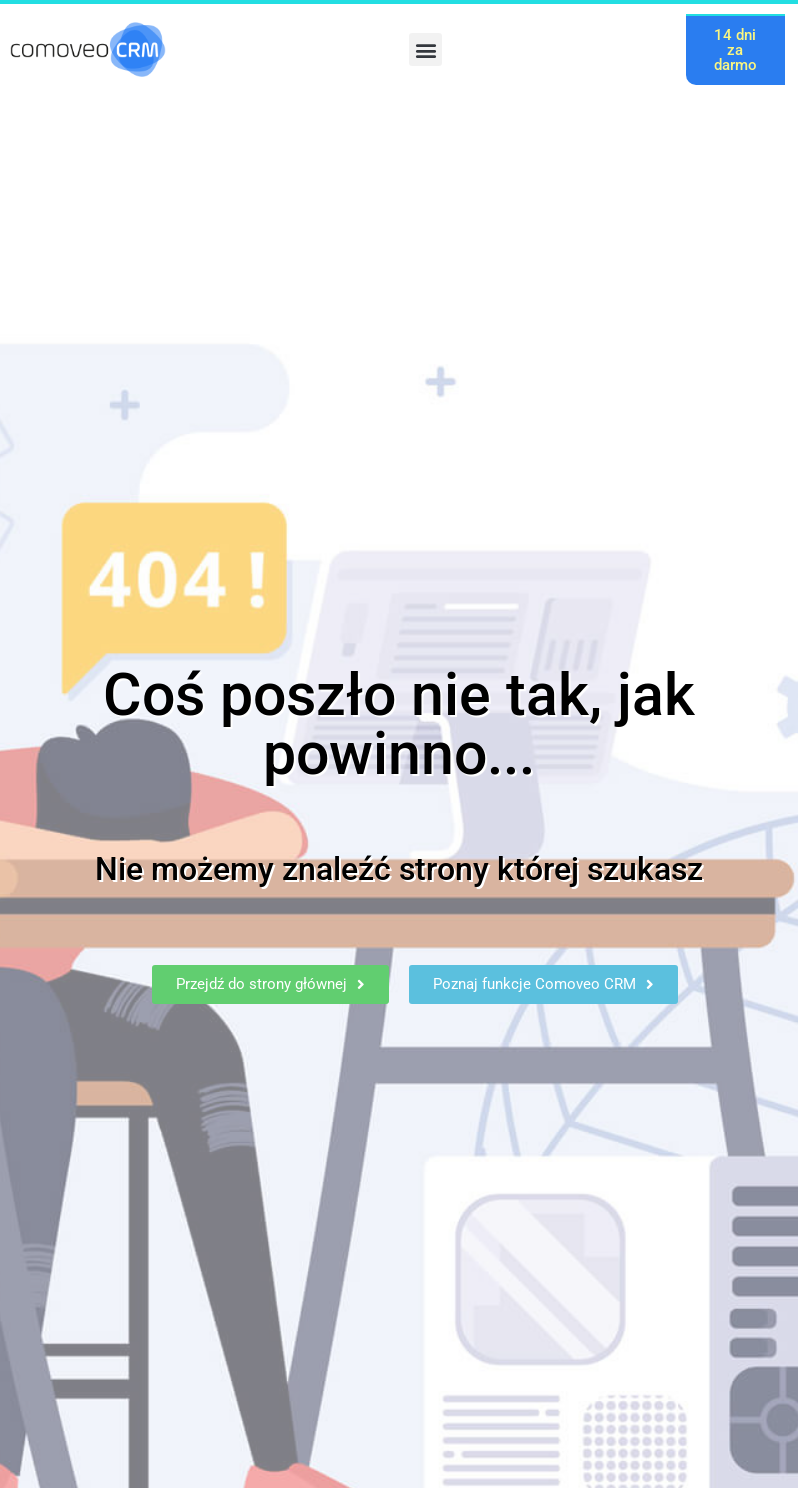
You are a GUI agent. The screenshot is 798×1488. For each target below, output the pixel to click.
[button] (425, 49)
